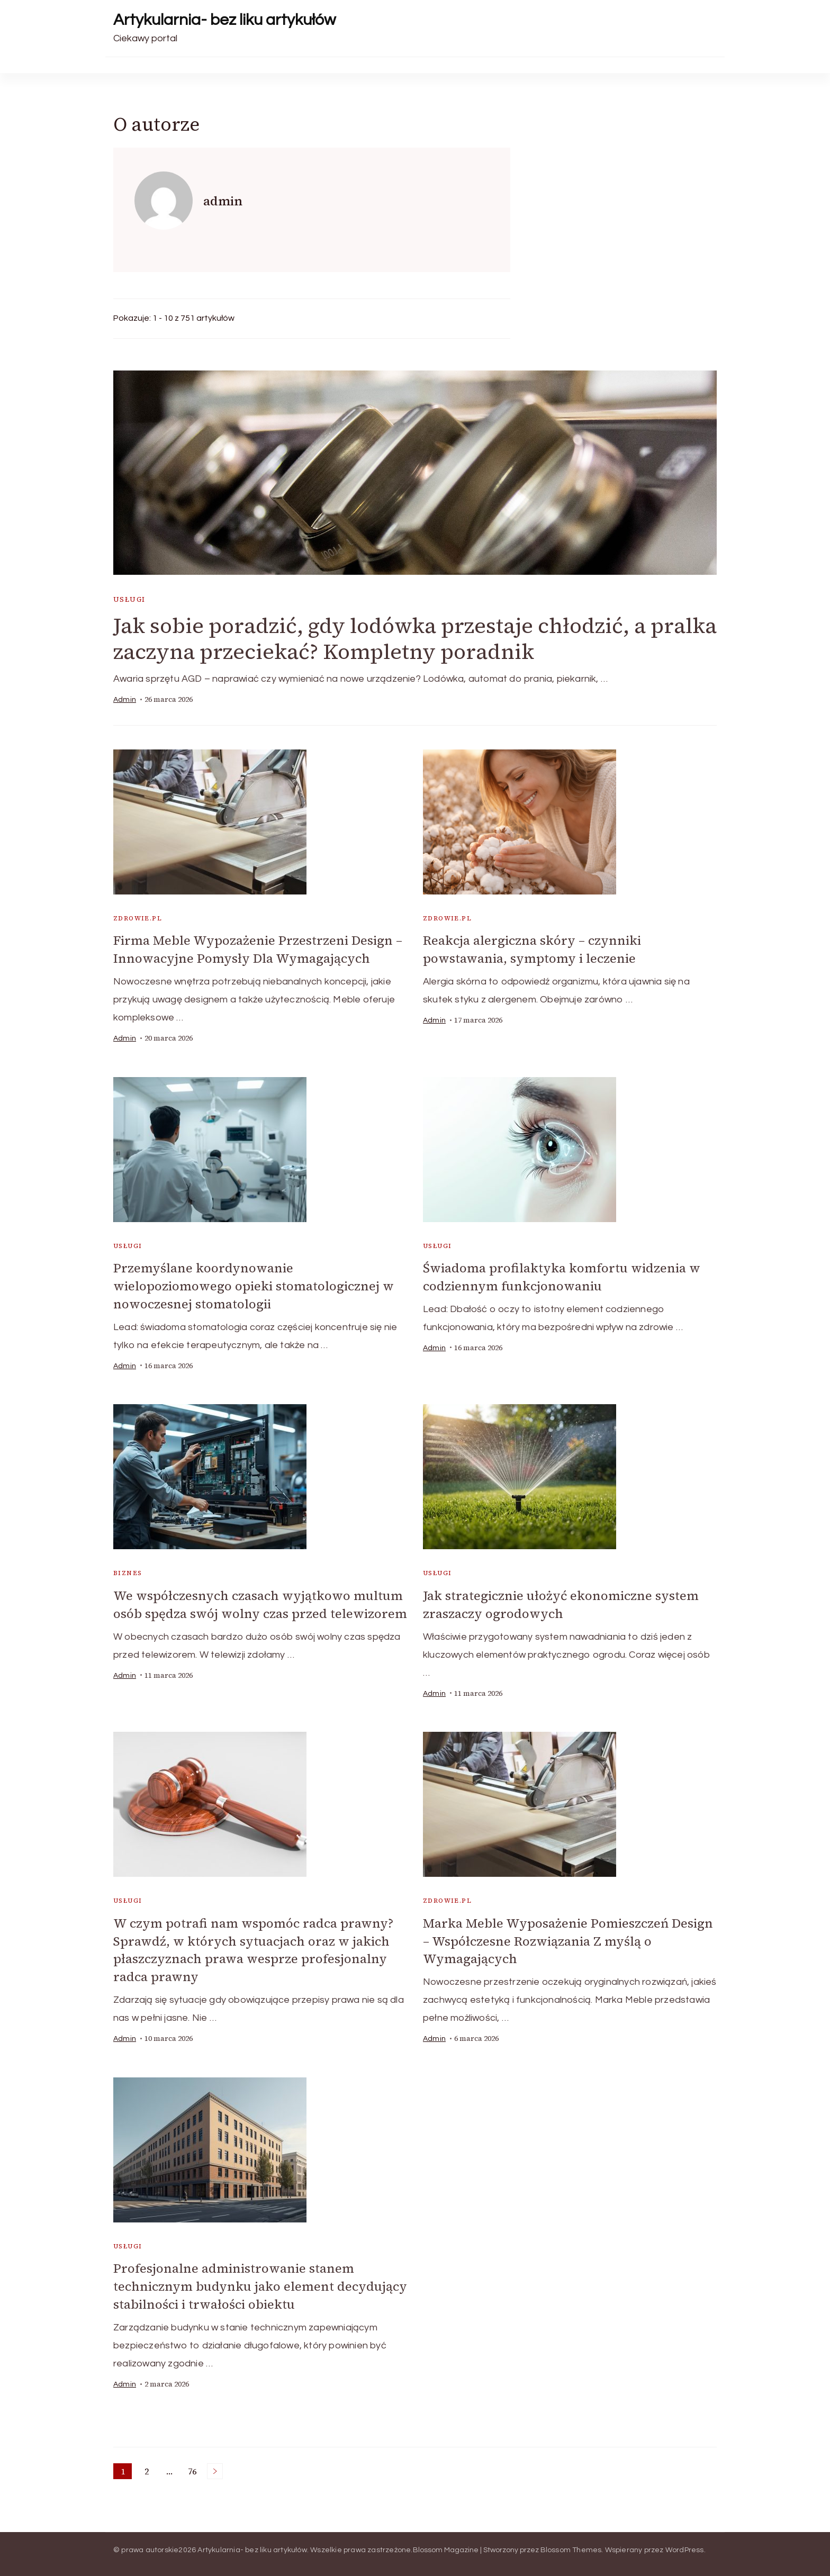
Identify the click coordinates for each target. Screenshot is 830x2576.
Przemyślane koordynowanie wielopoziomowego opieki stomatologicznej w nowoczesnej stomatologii (253, 1284)
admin (124, 700)
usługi (129, 599)
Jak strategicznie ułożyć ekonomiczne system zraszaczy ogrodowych (561, 1601)
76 (194, 2465)
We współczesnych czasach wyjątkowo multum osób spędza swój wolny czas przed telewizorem (260, 1601)
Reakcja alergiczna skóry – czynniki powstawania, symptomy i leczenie (532, 949)
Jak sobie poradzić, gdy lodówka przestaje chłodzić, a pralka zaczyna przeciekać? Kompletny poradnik (415, 639)
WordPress (684, 2543)
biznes (127, 1571)
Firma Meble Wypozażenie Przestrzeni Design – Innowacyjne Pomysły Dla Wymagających (257, 949)
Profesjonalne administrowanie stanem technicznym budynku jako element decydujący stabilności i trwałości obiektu (260, 2281)
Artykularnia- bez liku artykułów (224, 20)
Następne (215, 2464)
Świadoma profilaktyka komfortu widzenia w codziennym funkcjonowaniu (561, 1275)
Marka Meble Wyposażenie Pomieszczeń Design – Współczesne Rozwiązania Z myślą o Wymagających (568, 1937)
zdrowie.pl (137, 918)
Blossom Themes (571, 2543)
